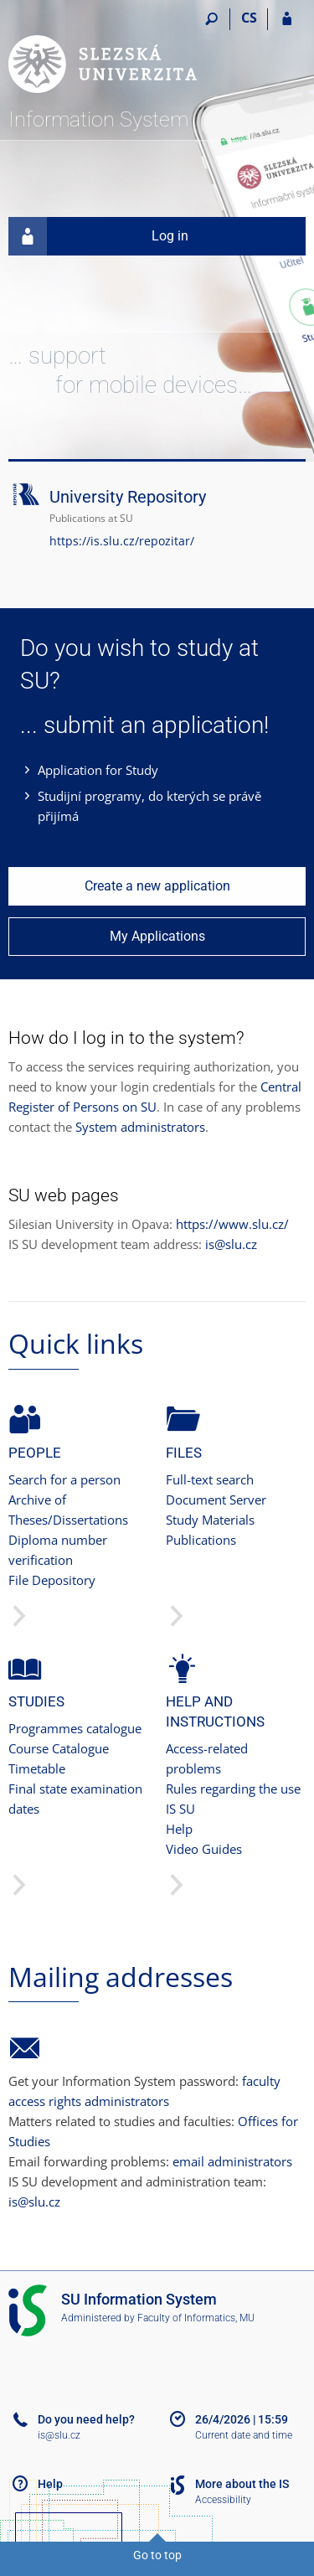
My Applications (157, 936)
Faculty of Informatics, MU (196, 2318)
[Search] (211, 19)
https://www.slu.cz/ (232, 1224)
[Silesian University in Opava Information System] (102, 55)
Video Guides (204, 1848)
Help (179, 1828)
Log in (98, 236)
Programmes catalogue (75, 1728)
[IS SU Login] (287, 19)
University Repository (127, 497)
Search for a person (64, 1479)
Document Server (216, 1499)
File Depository (51, 1580)
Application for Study (98, 769)
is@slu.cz (231, 1244)
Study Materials (210, 1519)
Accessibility (223, 2500)
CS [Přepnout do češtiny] (249, 17)
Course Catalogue (58, 1748)
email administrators (232, 2161)
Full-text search (210, 1479)
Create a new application (157, 886)
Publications (201, 1539)
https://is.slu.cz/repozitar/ (121, 541)
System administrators (140, 1126)
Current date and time (243, 2435)
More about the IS (242, 2484)
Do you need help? (86, 2419)
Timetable (36, 1768)
